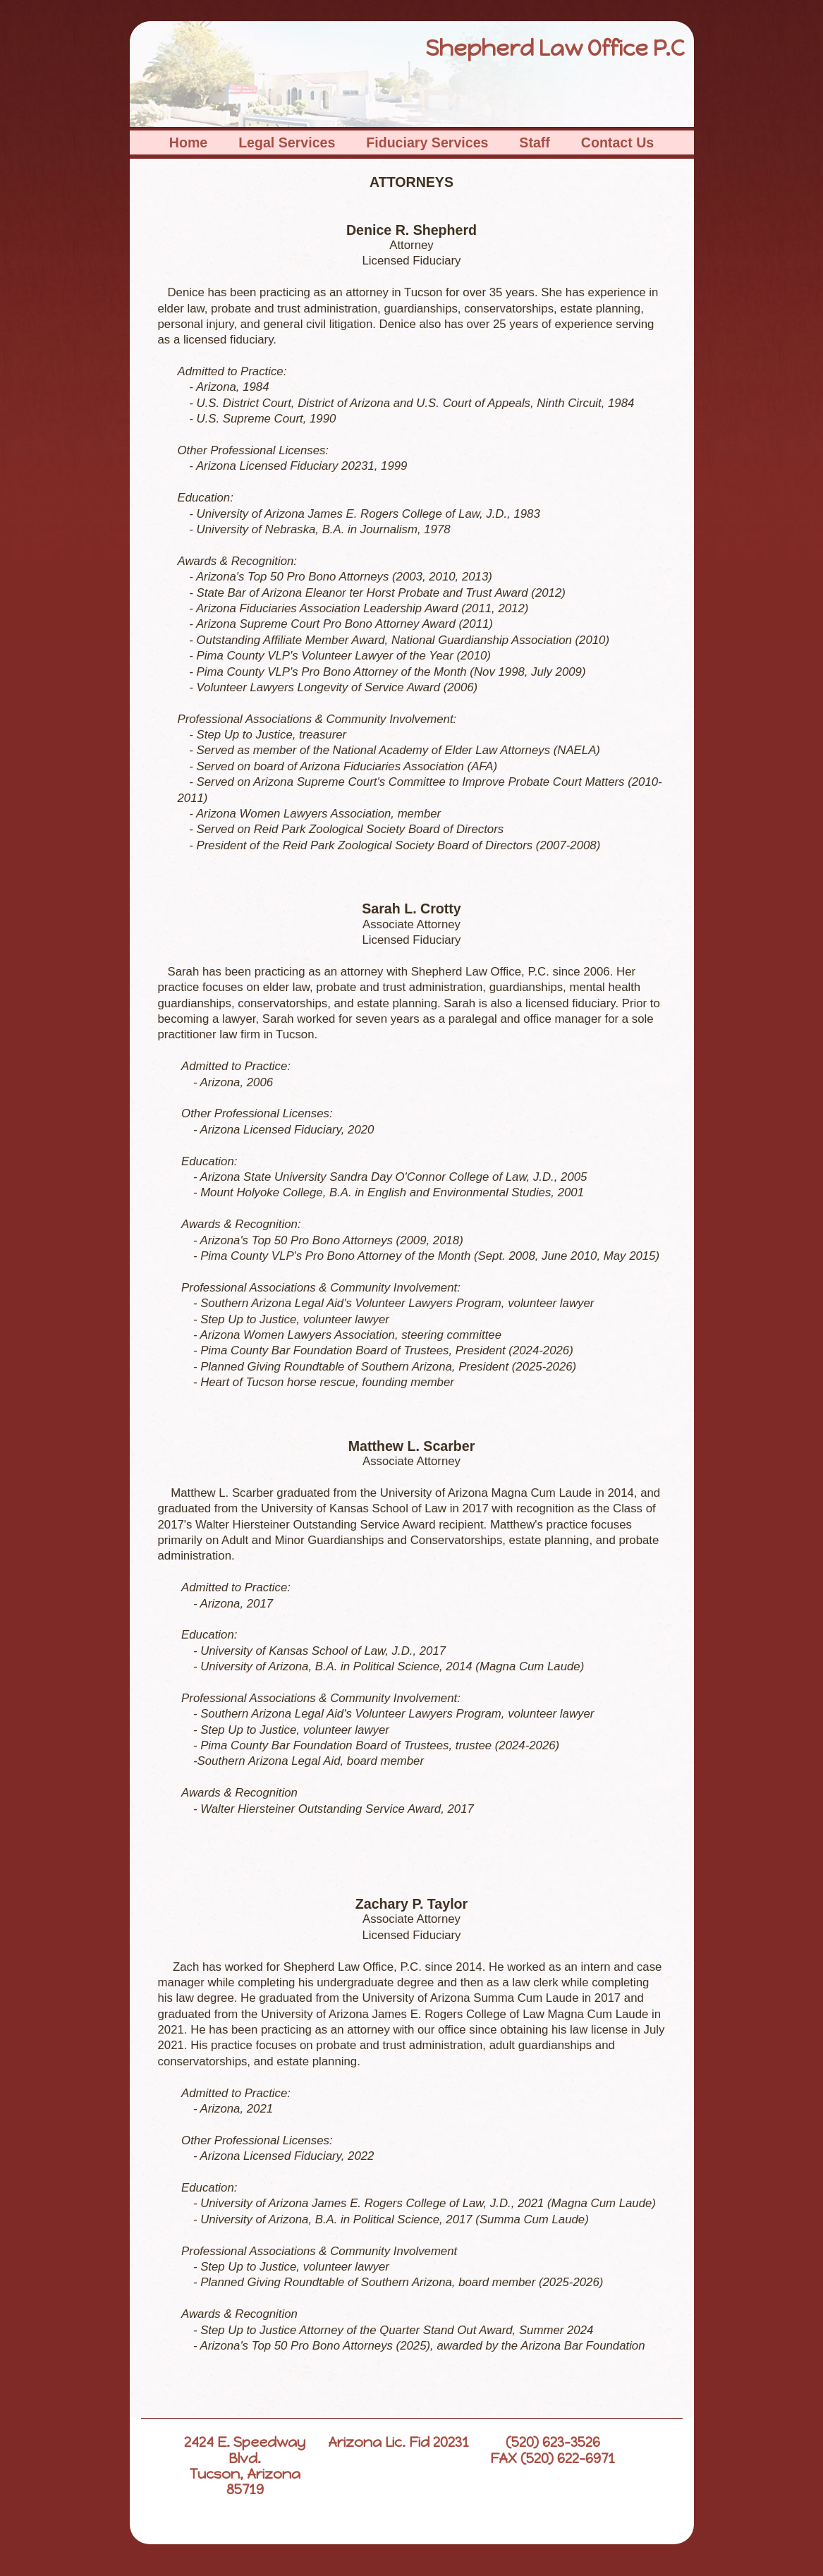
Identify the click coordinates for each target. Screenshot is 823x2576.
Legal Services (286, 142)
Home (188, 142)
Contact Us (617, 142)
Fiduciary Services (427, 142)
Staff (534, 142)
